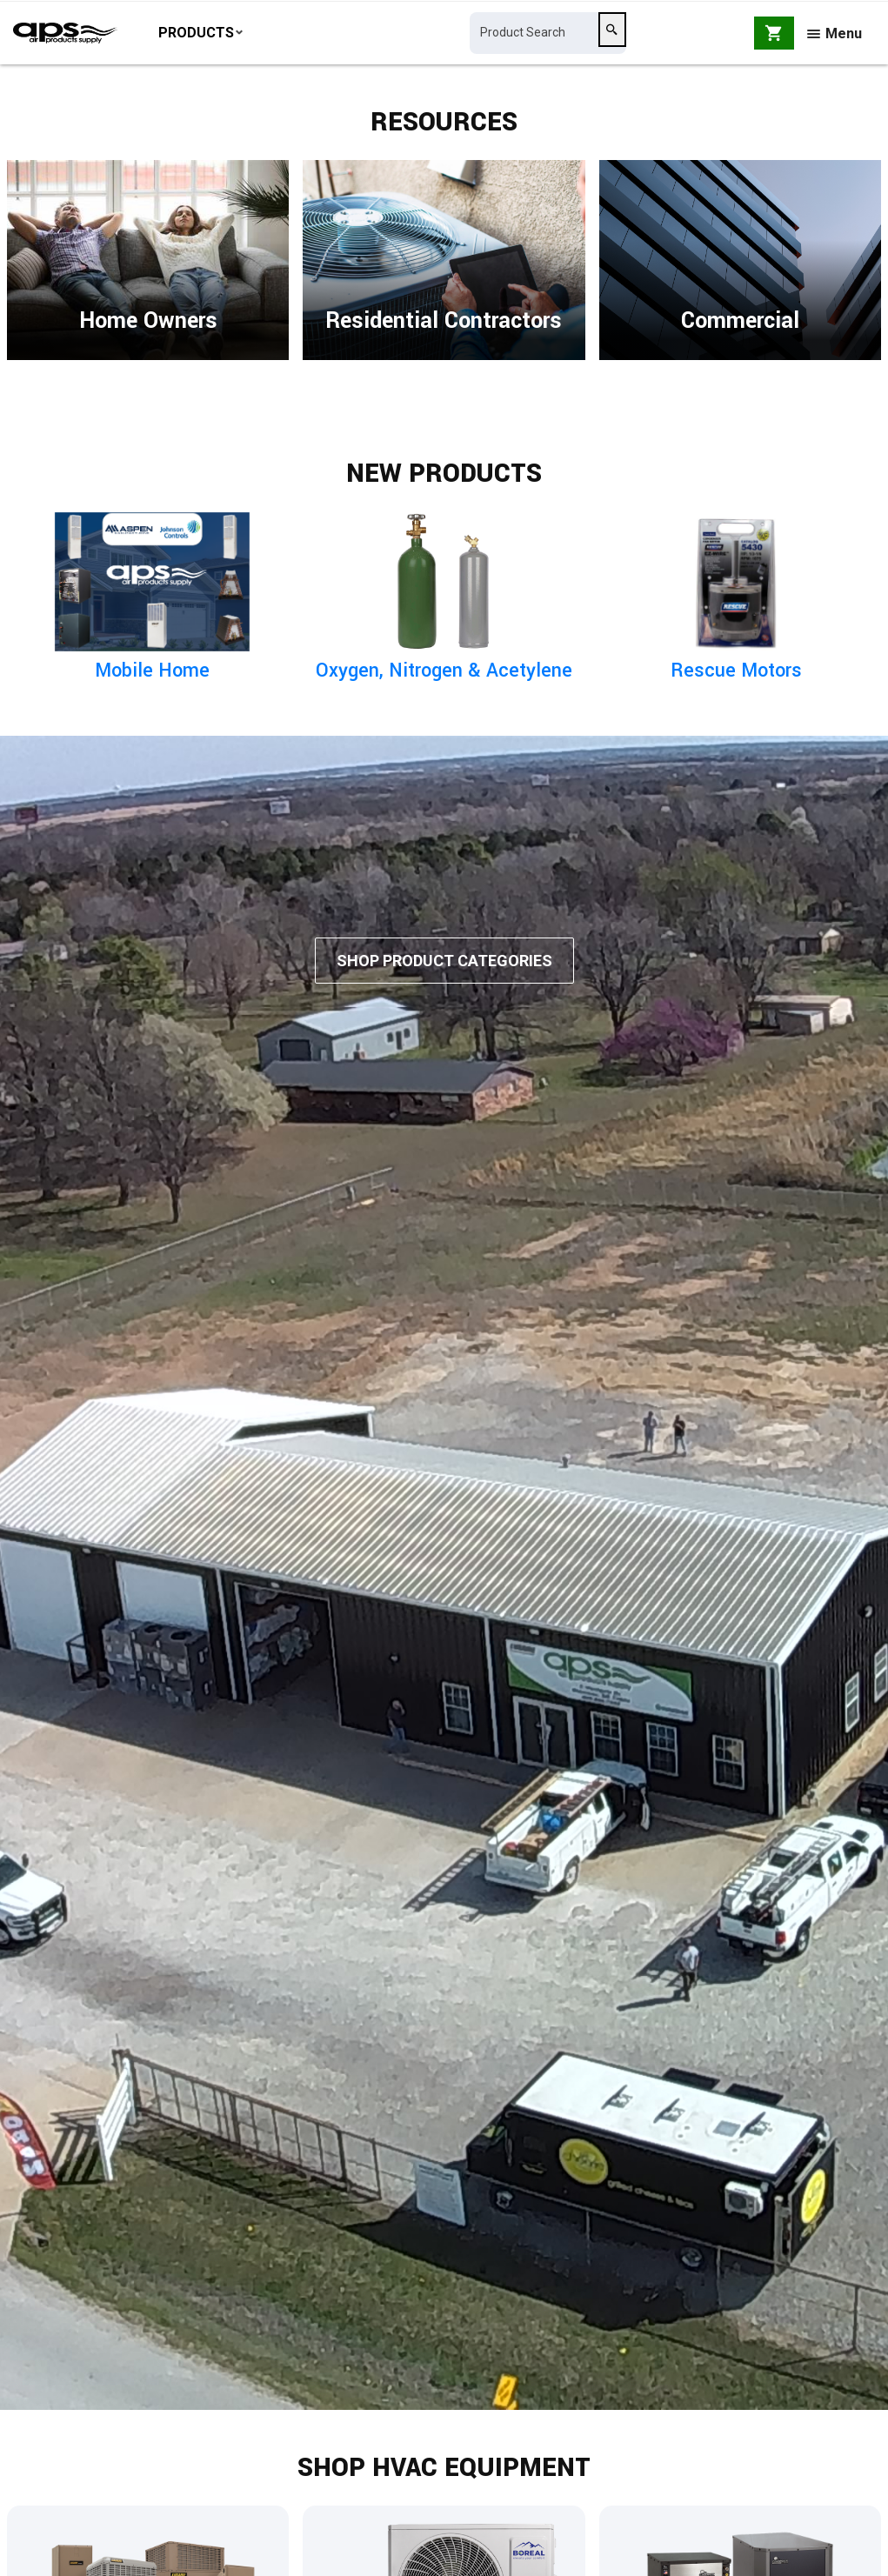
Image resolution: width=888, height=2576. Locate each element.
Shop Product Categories (444, 990)
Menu (834, 37)
